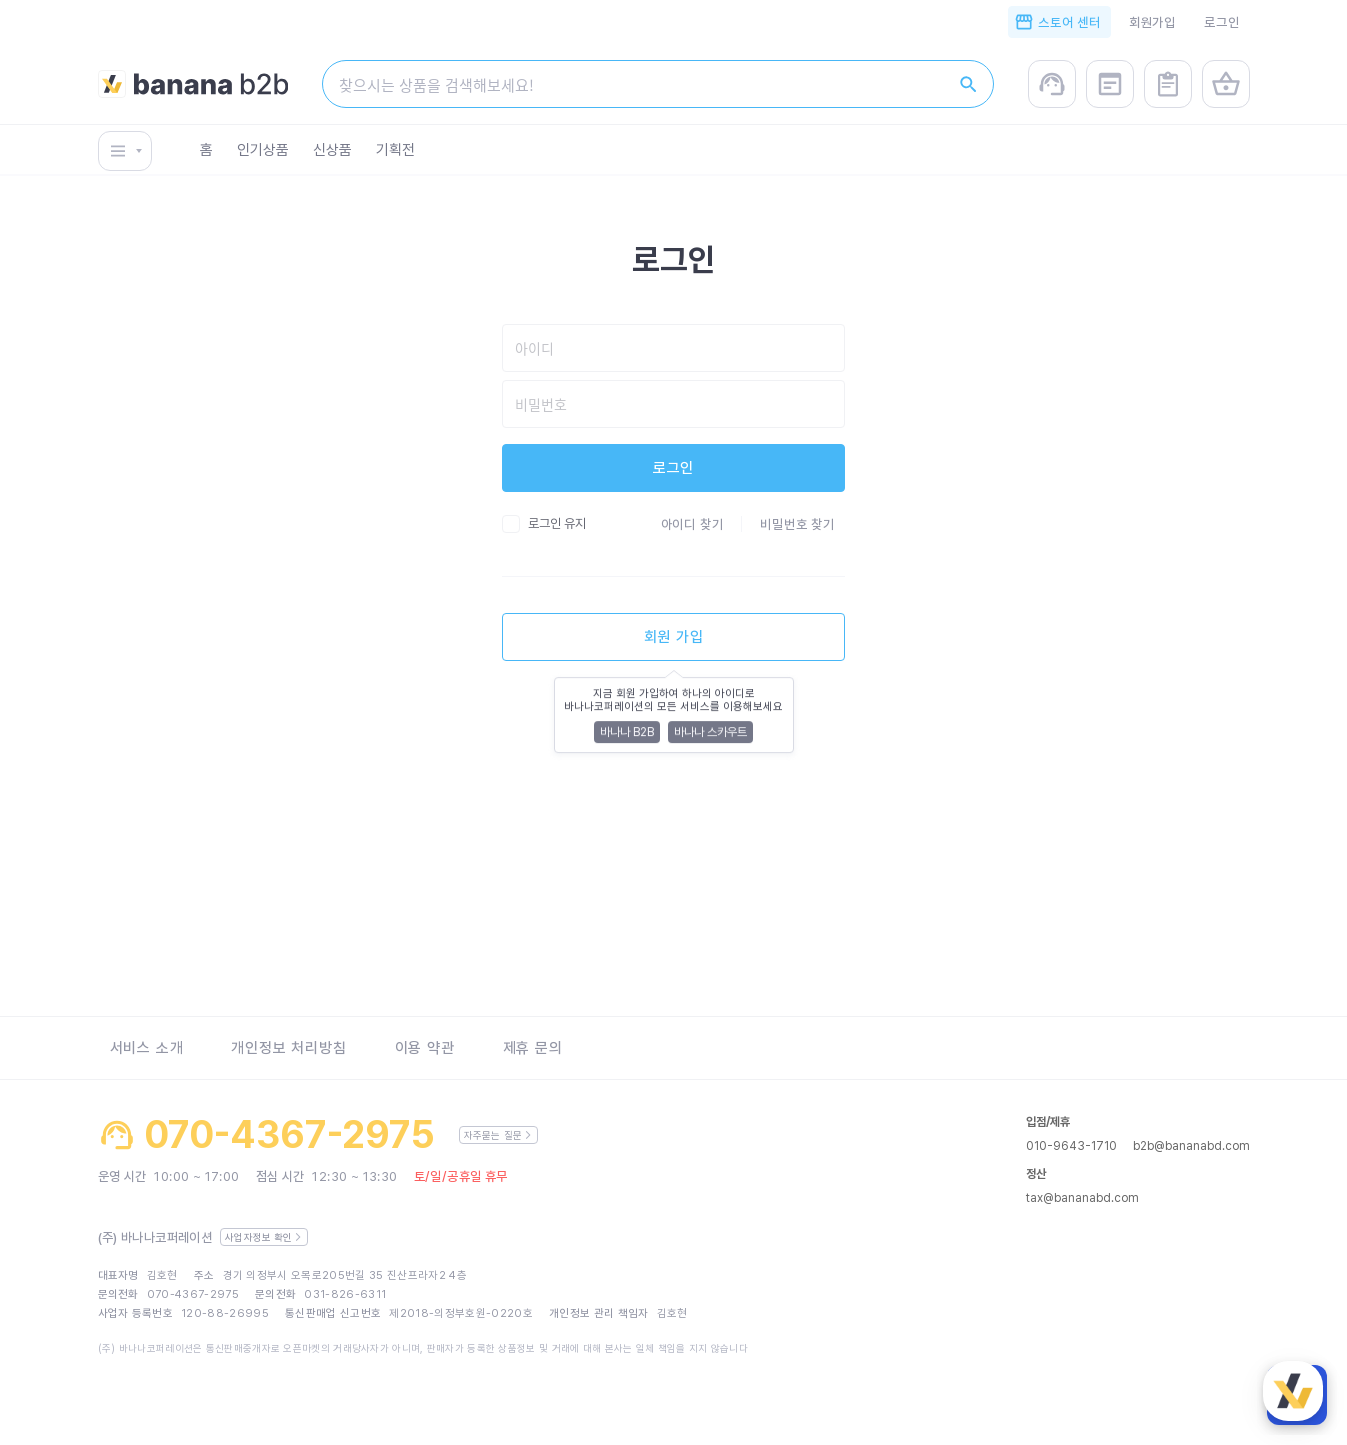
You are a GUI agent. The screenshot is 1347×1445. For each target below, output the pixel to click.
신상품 (332, 154)
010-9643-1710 (1071, 1146)
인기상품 (263, 154)
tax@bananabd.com (1082, 1198)
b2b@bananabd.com (1191, 1146)
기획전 (395, 154)
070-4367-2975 (289, 1135)
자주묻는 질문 (498, 1135)
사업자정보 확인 (263, 1237)
